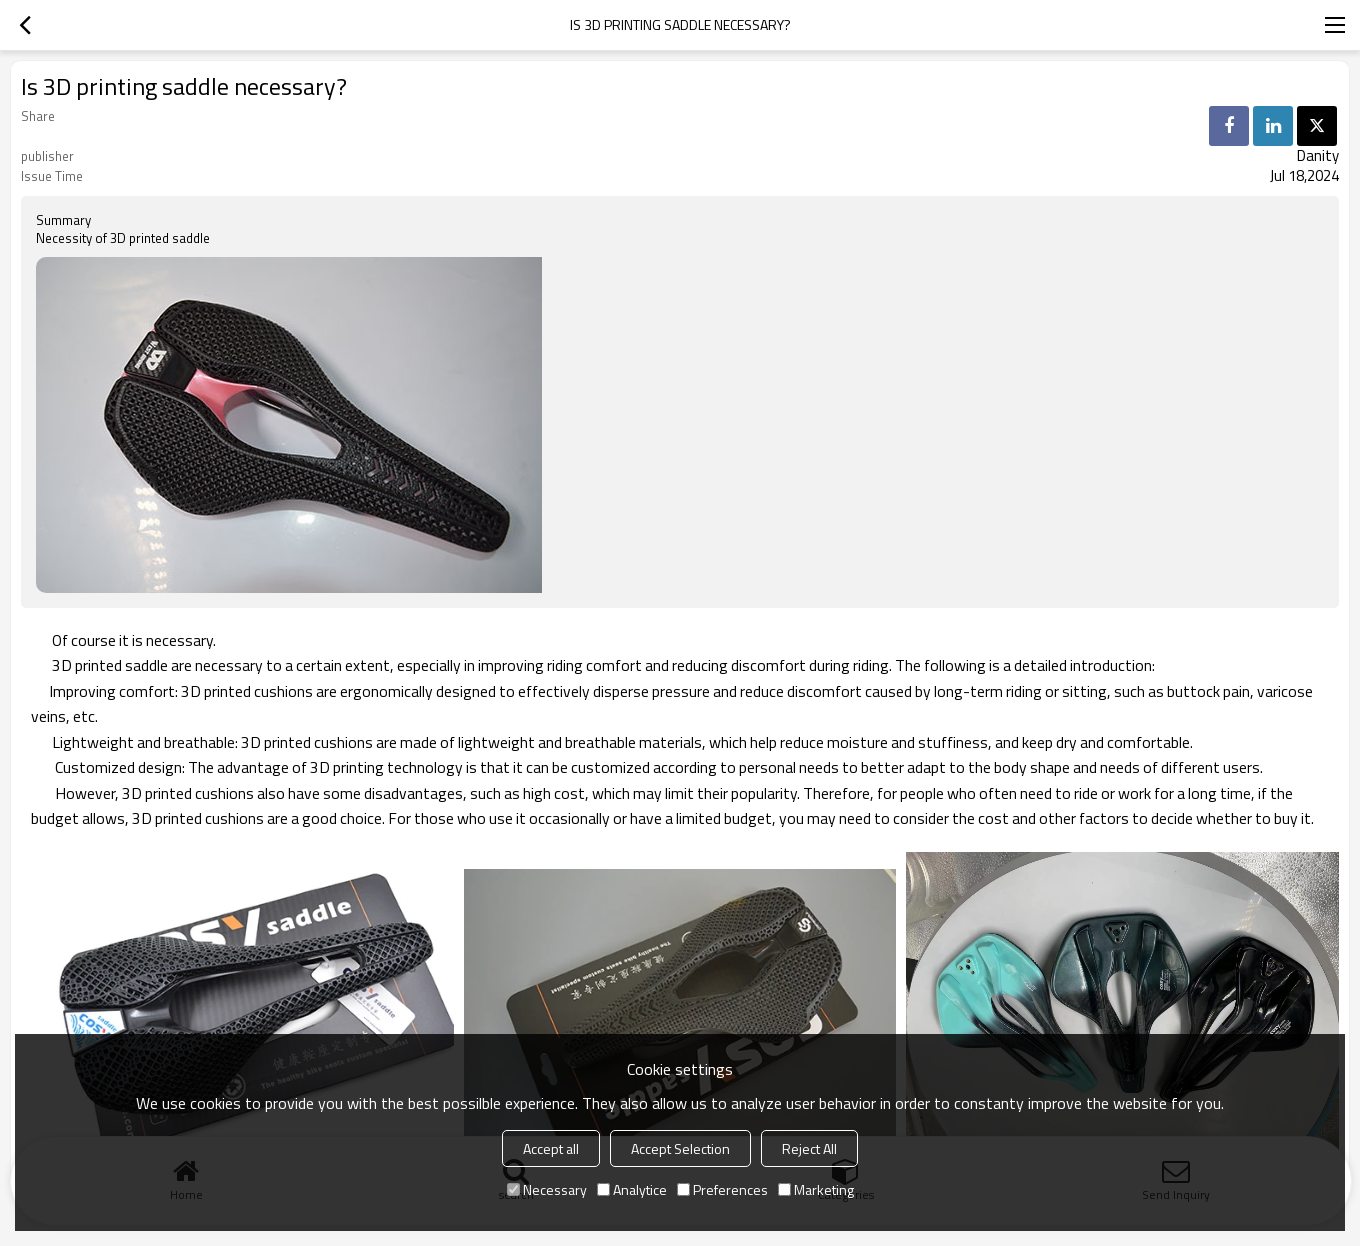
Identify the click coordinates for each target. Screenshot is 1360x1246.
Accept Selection (680, 1148)
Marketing (816, 1189)
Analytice (632, 1189)
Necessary (547, 1189)
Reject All (809, 1148)
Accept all (551, 1148)
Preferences (722, 1189)
